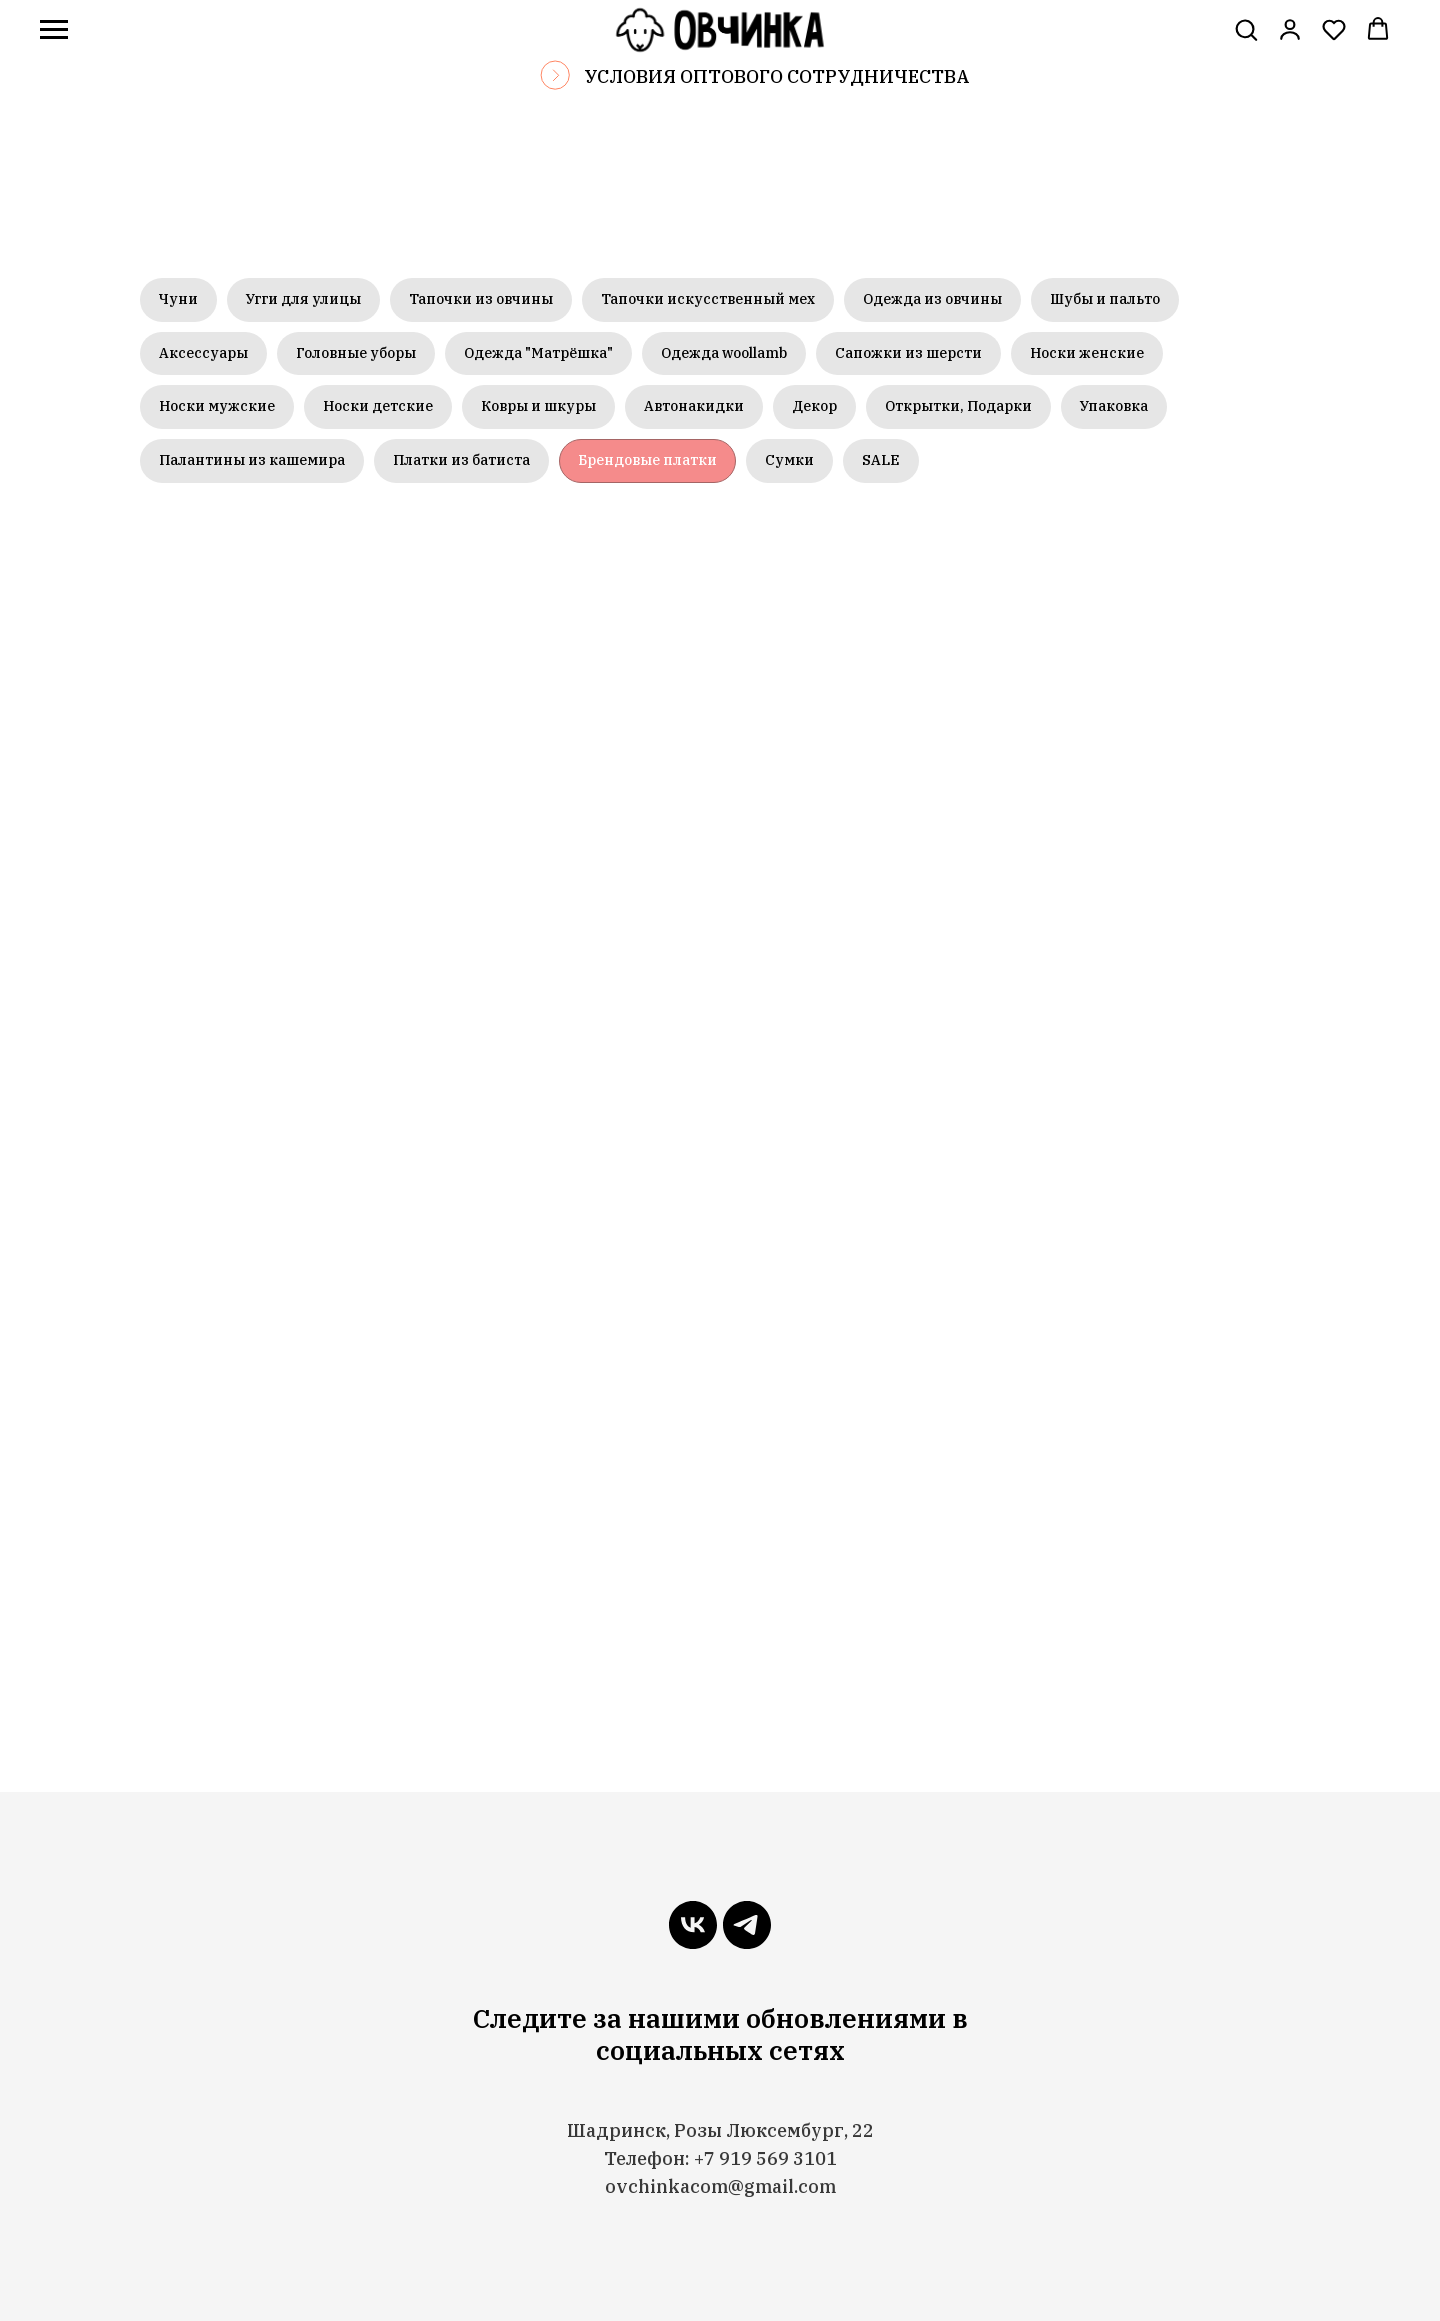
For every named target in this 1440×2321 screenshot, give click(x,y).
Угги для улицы (303, 299)
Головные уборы (356, 353)
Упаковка (1114, 406)
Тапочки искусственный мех (708, 299)
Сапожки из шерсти (908, 353)
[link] (1290, 29)
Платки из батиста (461, 460)
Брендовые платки (647, 460)
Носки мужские (217, 406)
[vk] (693, 1925)
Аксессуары (203, 353)
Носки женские (1087, 353)
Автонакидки (694, 406)
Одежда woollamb (724, 353)
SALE (881, 460)
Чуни (178, 299)
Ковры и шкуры (538, 406)
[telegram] (747, 1925)
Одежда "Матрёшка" (538, 353)
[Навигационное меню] (54, 30)
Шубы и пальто (1105, 299)
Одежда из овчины (932, 299)
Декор (814, 406)
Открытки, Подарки (958, 406)
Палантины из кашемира (252, 460)
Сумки (789, 460)
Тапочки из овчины (481, 299)
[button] (1246, 29)
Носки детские (378, 406)
